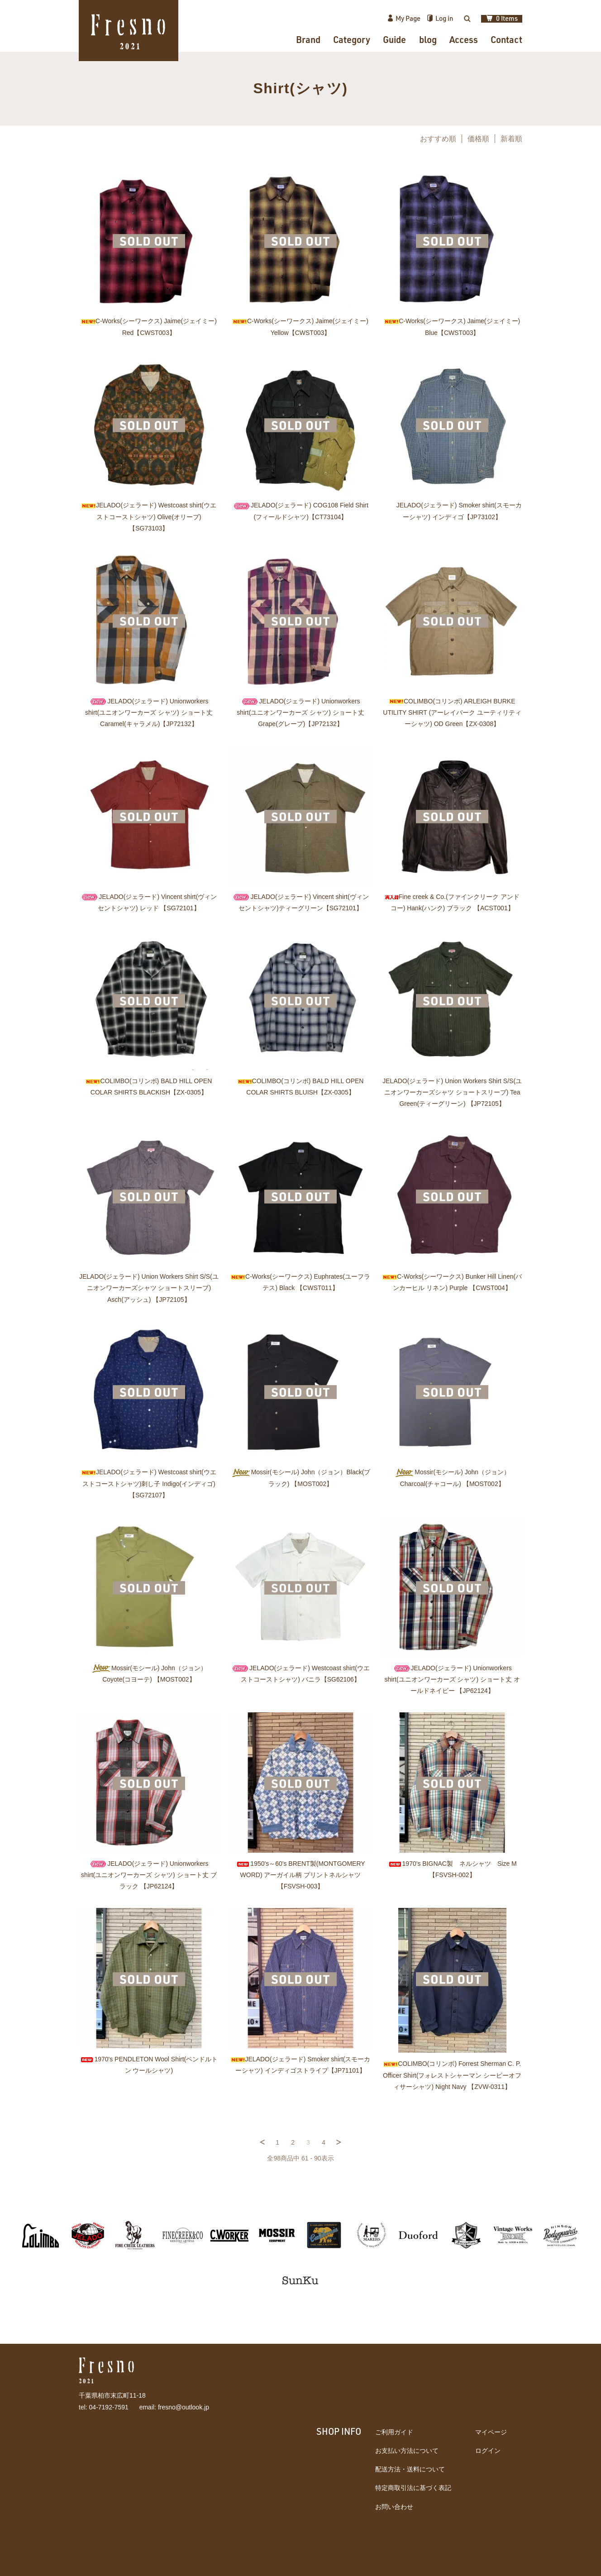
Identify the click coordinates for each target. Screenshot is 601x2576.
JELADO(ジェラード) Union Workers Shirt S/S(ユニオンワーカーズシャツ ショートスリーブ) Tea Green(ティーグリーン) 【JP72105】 (452, 1092)
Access (463, 39)
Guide (394, 39)
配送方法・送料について (410, 2469)
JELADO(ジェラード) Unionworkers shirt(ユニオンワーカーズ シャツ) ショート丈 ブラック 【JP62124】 (148, 1875)
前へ (262, 2142)
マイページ (491, 2432)
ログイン (488, 2450)
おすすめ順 (438, 139)
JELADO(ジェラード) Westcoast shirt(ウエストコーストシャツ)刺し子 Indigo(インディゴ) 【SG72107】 (148, 1483)
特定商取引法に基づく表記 (413, 2487)
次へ (339, 2142)
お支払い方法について (407, 2450)
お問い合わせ (394, 2506)
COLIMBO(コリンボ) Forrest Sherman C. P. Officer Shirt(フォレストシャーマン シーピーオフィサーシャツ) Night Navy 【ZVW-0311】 (452, 2075)
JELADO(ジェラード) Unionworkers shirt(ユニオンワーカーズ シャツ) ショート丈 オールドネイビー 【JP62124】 (452, 1679)
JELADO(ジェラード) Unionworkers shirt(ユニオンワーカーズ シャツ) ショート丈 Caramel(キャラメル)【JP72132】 (149, 712)
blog (428, 39)
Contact (506, 39)
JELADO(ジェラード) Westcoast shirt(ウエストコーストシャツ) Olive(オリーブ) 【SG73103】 (148, 516)
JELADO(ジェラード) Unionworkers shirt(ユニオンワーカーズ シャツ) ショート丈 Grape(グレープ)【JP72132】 (300, 712)
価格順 (478, 139)
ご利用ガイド (394, 2432)
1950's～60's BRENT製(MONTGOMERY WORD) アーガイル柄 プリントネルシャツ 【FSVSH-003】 (300, 1875)
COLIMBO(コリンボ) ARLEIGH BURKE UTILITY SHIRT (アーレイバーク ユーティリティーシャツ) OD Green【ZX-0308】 (452, 712)
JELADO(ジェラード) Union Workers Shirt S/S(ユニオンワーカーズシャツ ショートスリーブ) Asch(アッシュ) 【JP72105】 (149, 1288)
